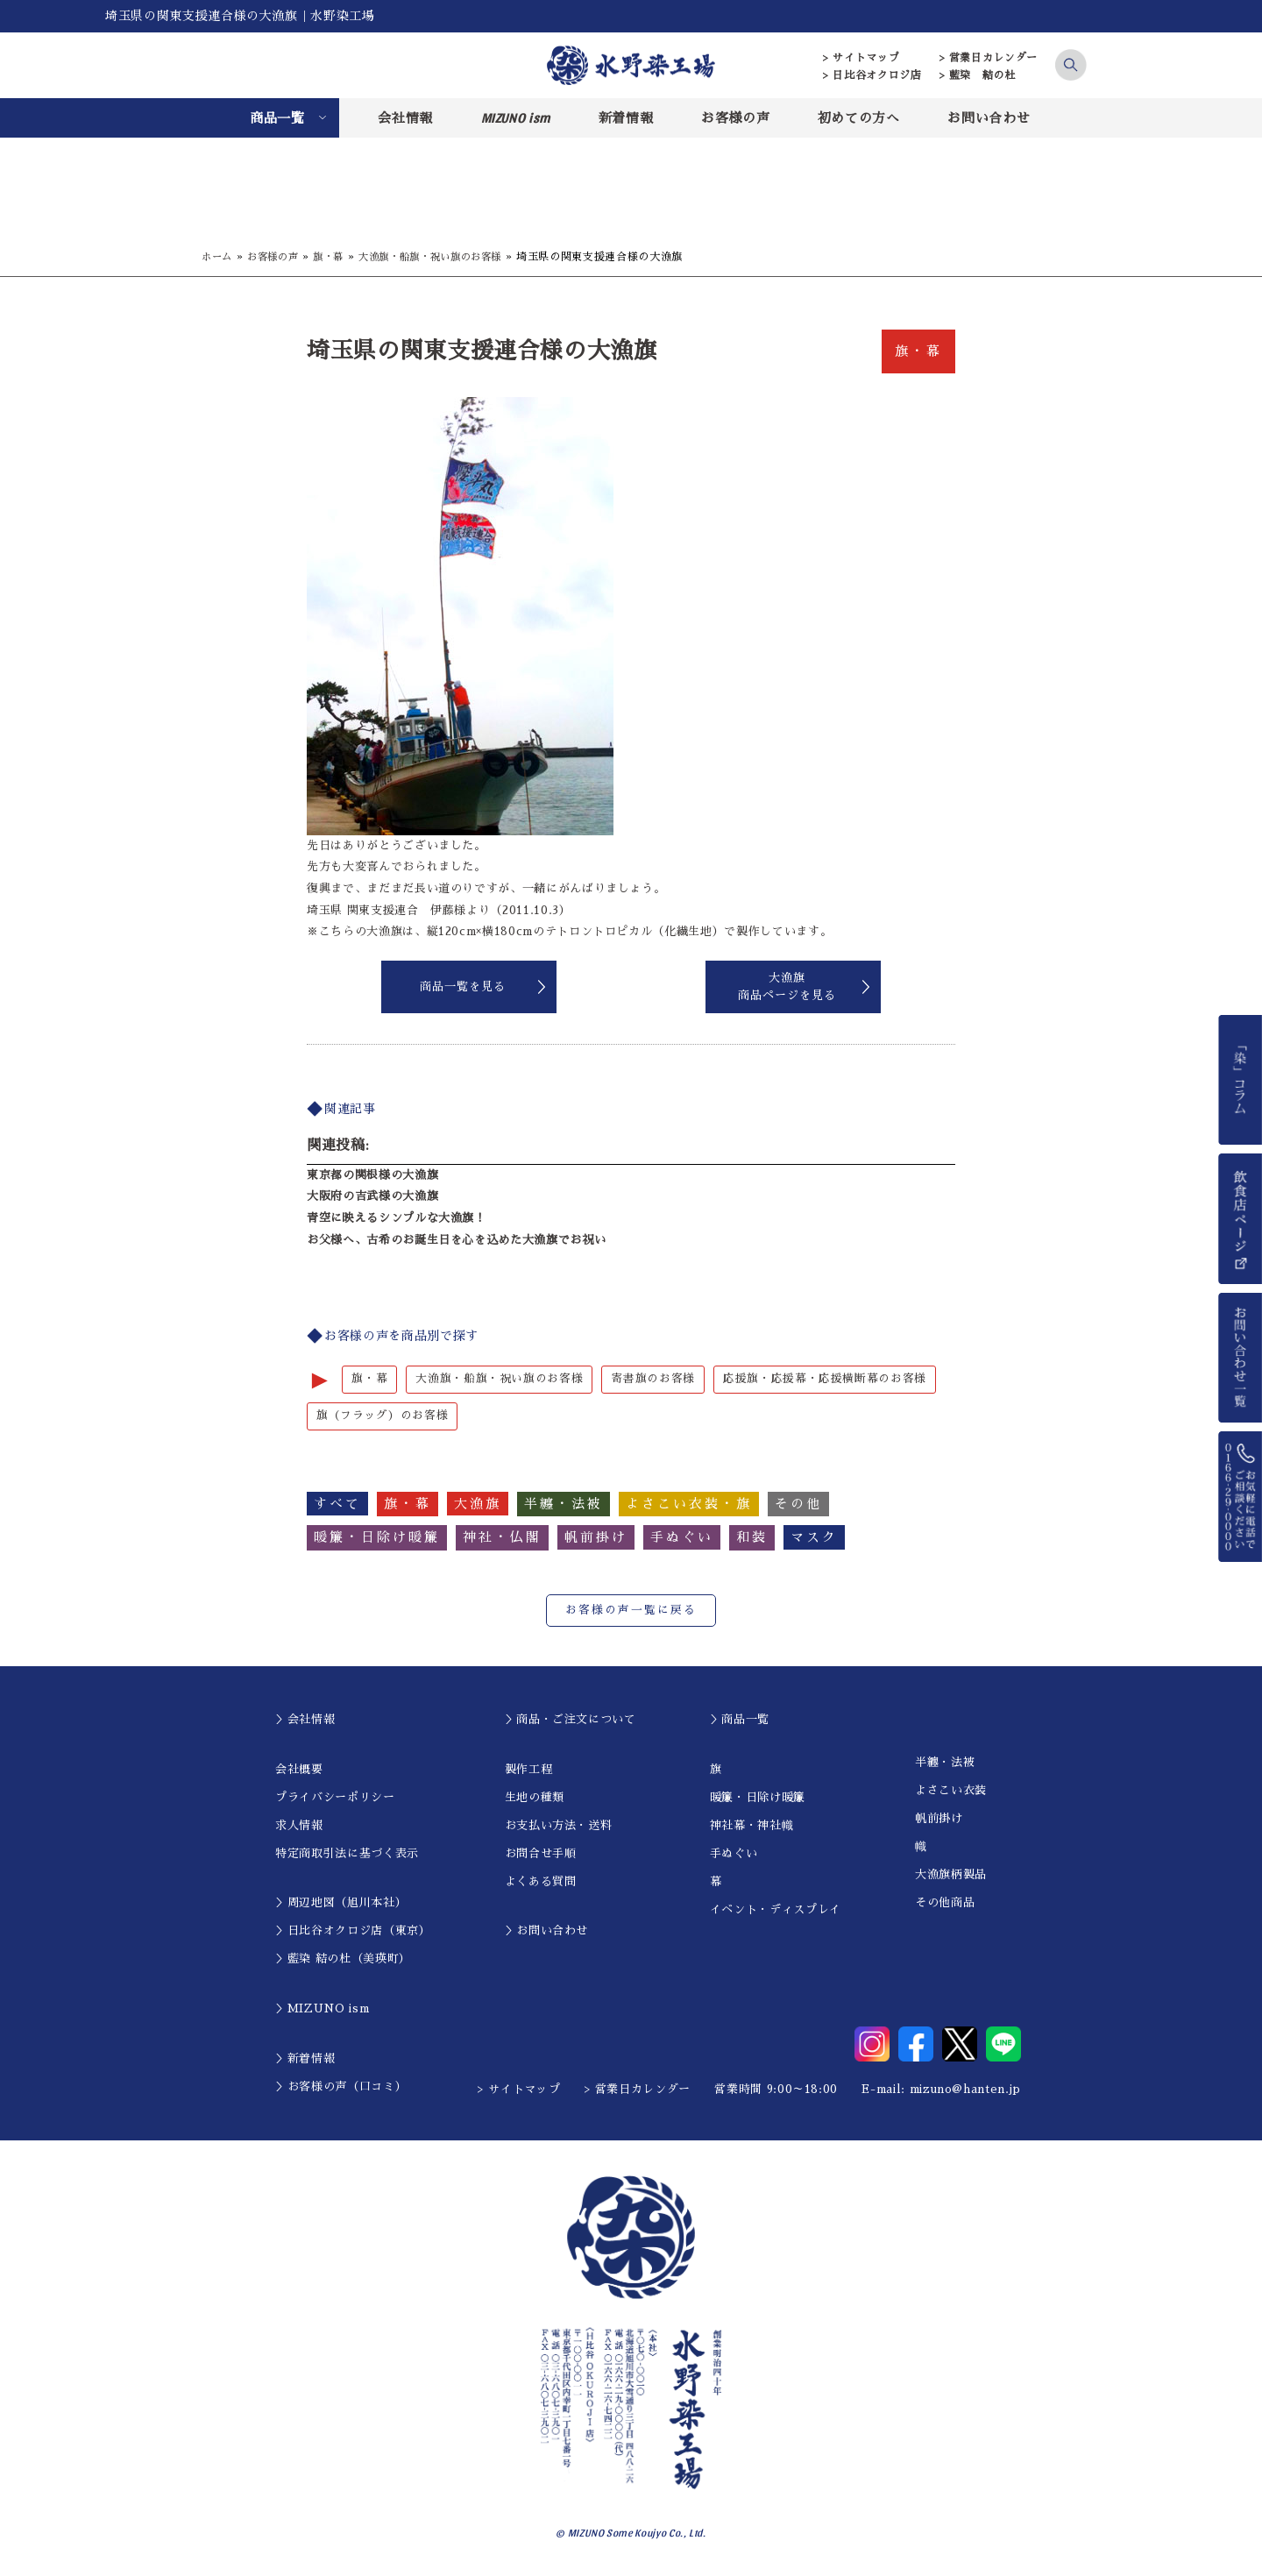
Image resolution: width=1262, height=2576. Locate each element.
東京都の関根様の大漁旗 (372, 1175)
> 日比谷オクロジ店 (872, 75)
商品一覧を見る (463, 986)
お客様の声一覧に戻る (631, 1611)
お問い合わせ (988, 117)
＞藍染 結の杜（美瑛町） (343, 1960)
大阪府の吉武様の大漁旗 (372, 1196)
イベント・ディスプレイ (775, 1910)
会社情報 (405, 117)
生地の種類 (534, 1798)
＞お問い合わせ (547, 1932)
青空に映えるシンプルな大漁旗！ (396, 1218)
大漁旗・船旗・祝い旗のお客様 (445, 257)
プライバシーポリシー (335, 1798)
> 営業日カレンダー (989, 58)
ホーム (218, 257)
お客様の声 (735, 117)
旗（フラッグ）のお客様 (382, 1417)
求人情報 (299, 1826)
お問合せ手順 (541, 1854)
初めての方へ (859, 117)
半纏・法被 (945, 1764)
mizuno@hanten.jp (965, 2090)
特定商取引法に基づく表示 (347, 1854)
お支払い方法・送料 (559, 1826)
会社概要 (299, 1770)
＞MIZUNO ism (322, 2009)
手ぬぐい (734, 1854)
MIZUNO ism (516, 117)
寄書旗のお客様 (653, 1379)
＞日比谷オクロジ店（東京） (352, 1932)
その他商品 (945, 1904)
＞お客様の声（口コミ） (341, 2087)
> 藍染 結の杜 (977, 75)
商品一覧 (277, 117)
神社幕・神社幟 (752, 1826)
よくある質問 (541, 1882)
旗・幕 (336, 257)
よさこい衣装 (951, 1792)
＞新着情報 (305, 2059)
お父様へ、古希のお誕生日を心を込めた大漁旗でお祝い (456, 1239)
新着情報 (626, 117)
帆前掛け (939, 1820)
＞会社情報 (305, 1720)
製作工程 (529, 1770)
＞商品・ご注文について (570, 1720)
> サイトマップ (861, 58)
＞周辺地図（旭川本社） (341, 1904)
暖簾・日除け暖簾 (757, 1798)
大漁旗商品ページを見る (787, 986)
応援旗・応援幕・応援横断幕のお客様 (824, 1379)
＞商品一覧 (739, 1720)
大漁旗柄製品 (951, 1876)
